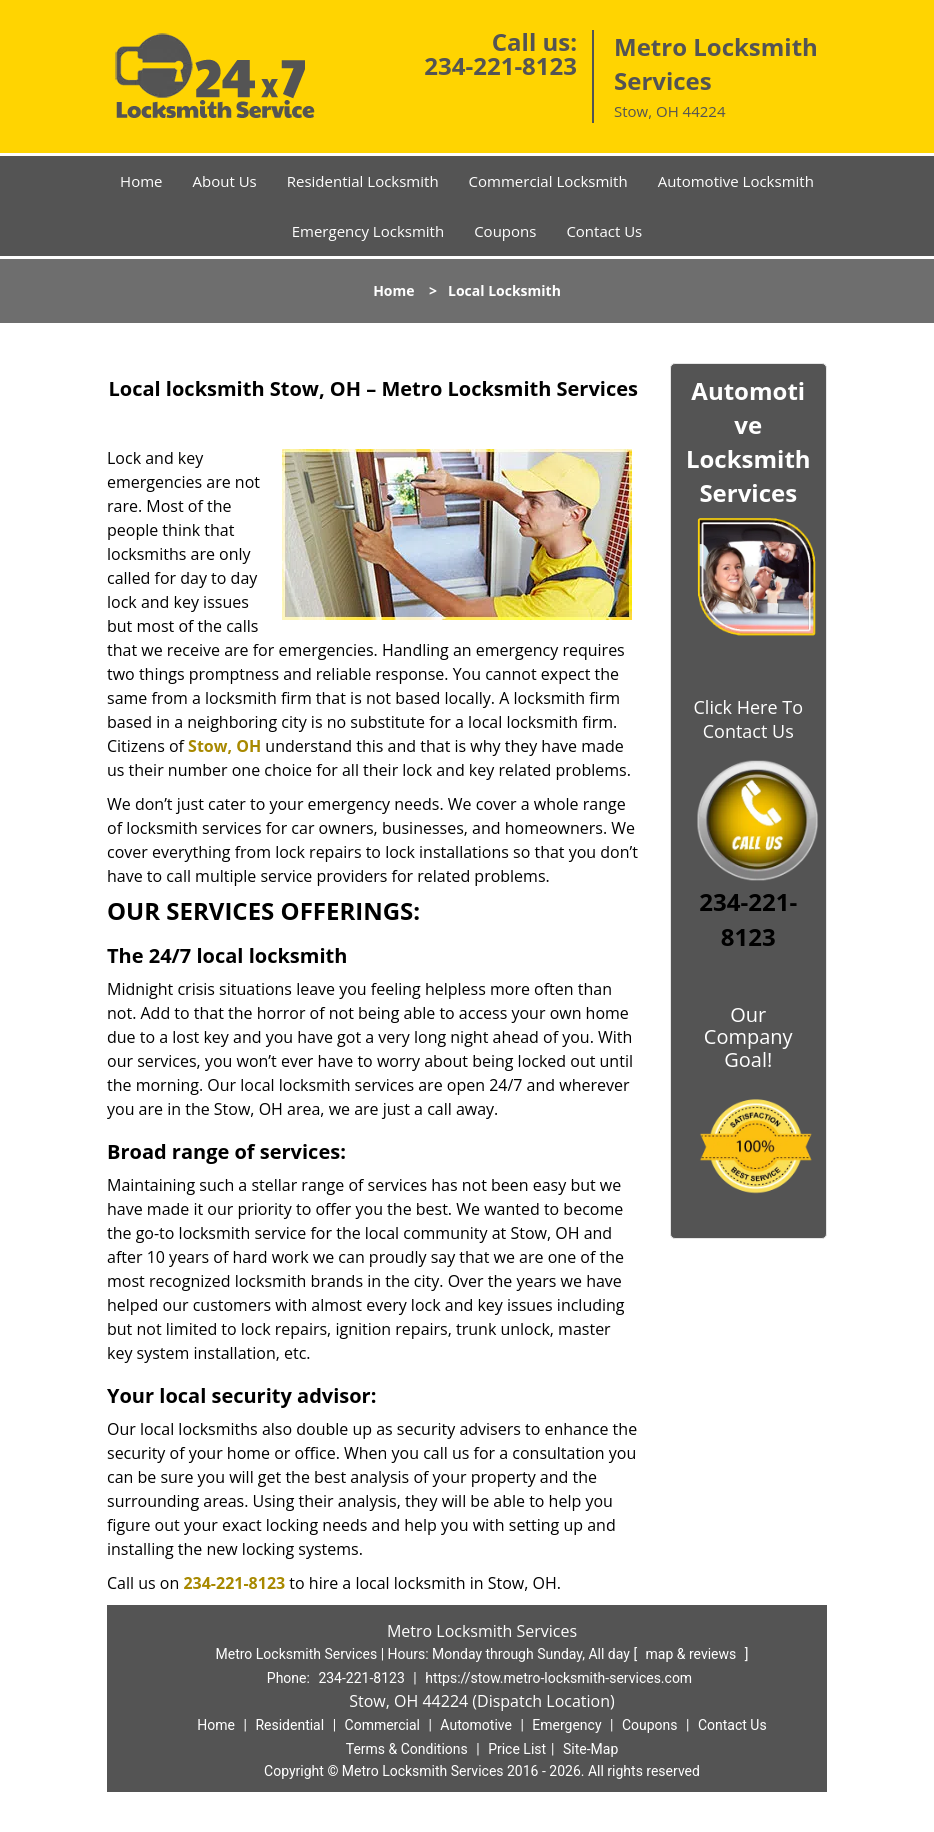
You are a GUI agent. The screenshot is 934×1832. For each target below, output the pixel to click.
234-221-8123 (500, 65)
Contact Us (604, 231)
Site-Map (590, 1749)
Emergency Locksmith (368, 231)
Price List (517, 1749)
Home (141, 181)
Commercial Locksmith (548, 181)
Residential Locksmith (363, 181)
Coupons (505, 231)
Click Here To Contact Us (748, 719)
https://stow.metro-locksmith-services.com (558, 1678)
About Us (225, 181)
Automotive (476, 1725)
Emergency (566, 1725)
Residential (289, 1725)
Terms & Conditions (407, 1749)
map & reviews (693, 1654)
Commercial (382, 1725)
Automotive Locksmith (736, 181)
